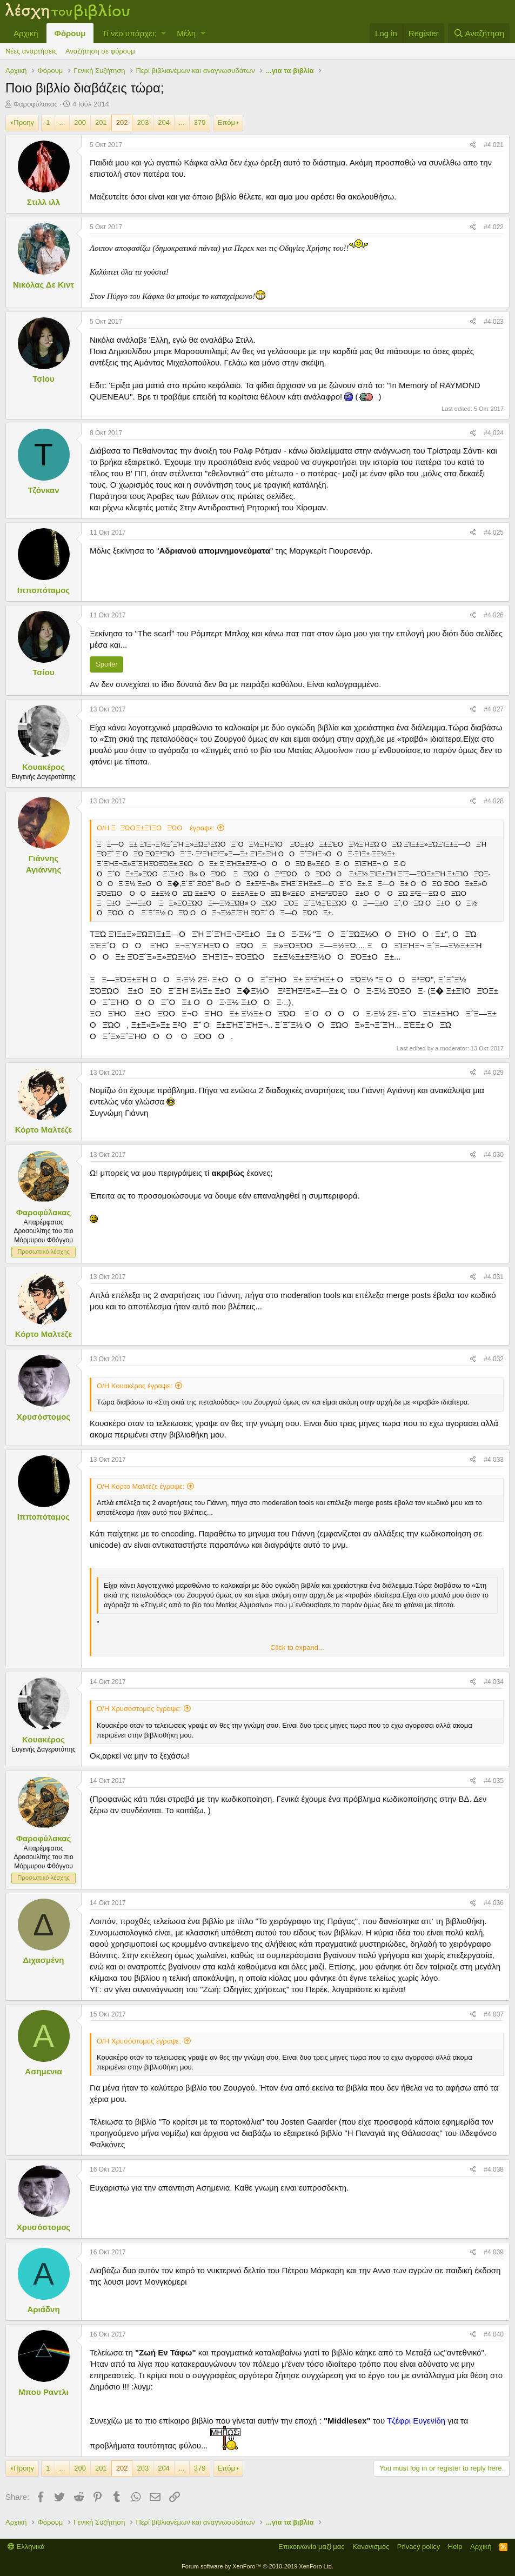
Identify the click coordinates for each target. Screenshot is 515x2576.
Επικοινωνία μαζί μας (311, 2546)
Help (455, 2546)
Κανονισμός (370, 2546)
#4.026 (494, 615)
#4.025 (494, 532)
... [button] (62, 122)
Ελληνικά (26, 2546)
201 (101, 122)
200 (80, 122)
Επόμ (226, 122)
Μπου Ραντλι (43, 2392)
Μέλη (186, 33)
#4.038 (494, 2169)
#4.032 (494, 1359)
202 (122, 122)
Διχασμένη (43, 1960)
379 (200, 122)
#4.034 (494, 1682)
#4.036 (494, 1903)
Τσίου (43, 378)
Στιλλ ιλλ (43, 202)
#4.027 (494, 709)
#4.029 (494, 1072)
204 (164, 122)
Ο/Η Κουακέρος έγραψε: (134, 1386)
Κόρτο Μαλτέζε (43, 1129)
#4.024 (494, 433)
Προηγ (24, 122)
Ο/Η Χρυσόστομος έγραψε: (139, 1709)
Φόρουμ (70, 33)
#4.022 (494, 227)
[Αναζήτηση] (479, 33)
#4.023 (494, 321)
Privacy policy (418, 2546)
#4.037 (494, 2014)
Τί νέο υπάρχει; (129, 33)
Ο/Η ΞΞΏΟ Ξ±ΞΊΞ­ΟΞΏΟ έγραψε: (156, 828)
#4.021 (494, 145)
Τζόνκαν (43, 490)
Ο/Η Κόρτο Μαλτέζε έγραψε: (140, 1486)
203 (143, 122)
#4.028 (494, 801)
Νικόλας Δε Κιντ (43, 284)
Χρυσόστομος (43, 1416)
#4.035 (494, 1781)
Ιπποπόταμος (43, 590)
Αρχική (26, 33)
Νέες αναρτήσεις (31, 51)
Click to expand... (297, 1647)
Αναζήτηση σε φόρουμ (100, 51)
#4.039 (494, 2252)
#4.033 (494, 1459)
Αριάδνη (43, 2309)
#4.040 (494, 2334)
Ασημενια (43, 2071)
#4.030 (494, 1155)
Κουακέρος (43, 766)
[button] (163, 33)
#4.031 (494, 1277)
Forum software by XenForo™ (257, 2566)
